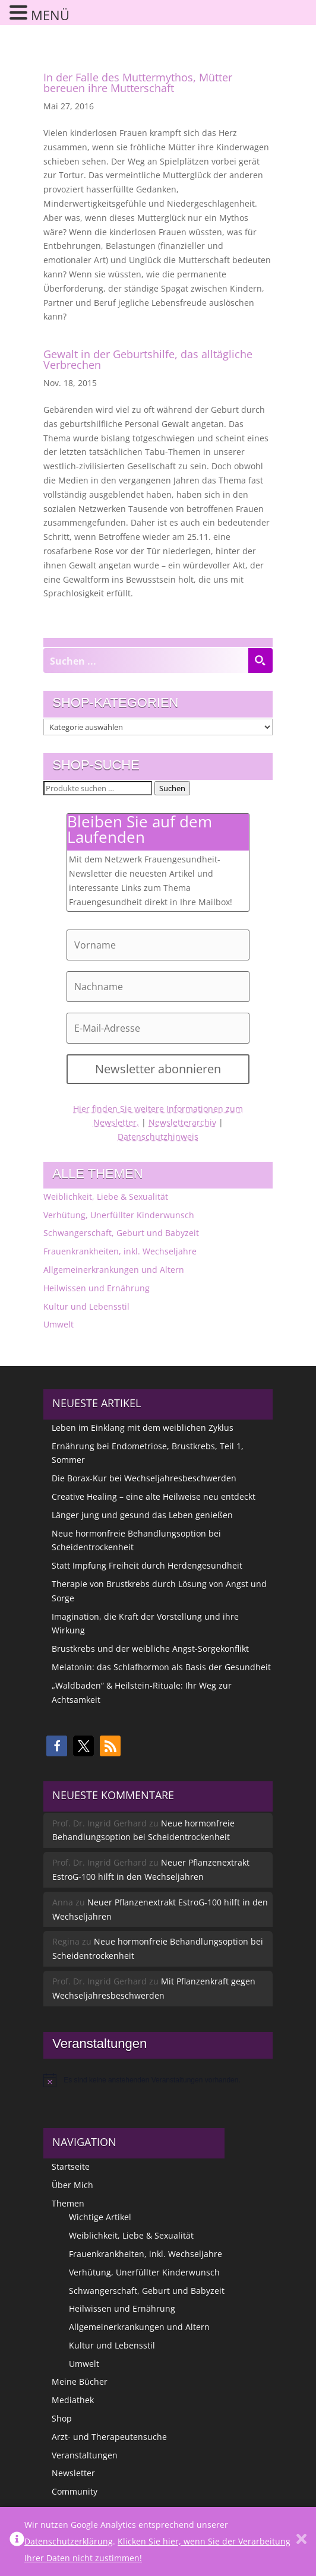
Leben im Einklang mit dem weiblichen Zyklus (142, 1427)
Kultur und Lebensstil (86, 1306)
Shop (62, 2418)
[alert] (158, 2080)
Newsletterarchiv (182, 1122)
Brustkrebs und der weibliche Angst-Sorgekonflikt (150, 1648)
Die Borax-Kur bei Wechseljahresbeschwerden (144, 1478)
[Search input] (146, 660)
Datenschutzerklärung (68, 2541)
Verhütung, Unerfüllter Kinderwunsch (118, 1215)
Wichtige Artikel (100, 2217)
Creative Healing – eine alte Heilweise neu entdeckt (153, 1496)
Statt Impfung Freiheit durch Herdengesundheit (147, 1565)
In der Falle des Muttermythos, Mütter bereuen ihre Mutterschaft (137, 82)
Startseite (71, 2166)
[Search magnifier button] (260, 660)
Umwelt (58, 1324)
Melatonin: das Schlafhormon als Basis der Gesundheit (161, 1667)
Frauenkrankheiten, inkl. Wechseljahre (120, 1251)
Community (74, 2491)
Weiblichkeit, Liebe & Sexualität (105, 1196)
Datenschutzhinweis (158, 1136)
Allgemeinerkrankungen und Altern (113, 1269)
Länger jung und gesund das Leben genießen (142, 1515)
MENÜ (50, 15)
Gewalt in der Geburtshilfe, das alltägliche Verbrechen (147, 359)
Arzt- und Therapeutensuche (109, 2436)
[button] (56, 1746)
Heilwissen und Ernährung (96, 1288)
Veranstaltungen (85, 2455)
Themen (68, 2203)
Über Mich (72, 2185)
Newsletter (73, 2473)
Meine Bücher (80, 2381)
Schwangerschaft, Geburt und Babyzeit (121, 1232)
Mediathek (73, 2400)
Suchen (172, 788)
